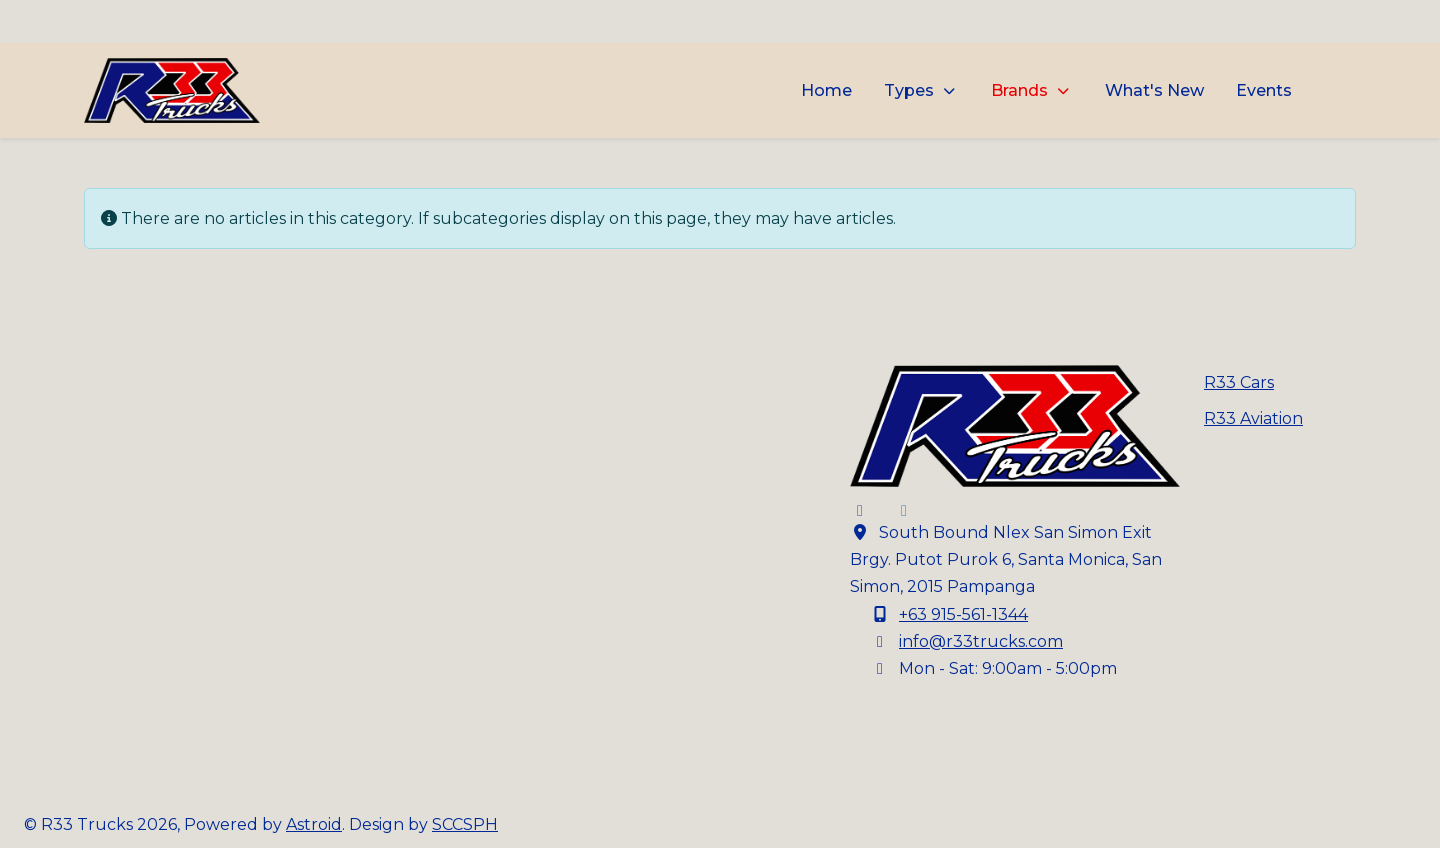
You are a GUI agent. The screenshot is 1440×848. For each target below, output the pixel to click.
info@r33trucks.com (981, 641)
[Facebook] (860, 510)
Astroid (314, 824)
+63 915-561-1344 (963, 614)
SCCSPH (465, 824)
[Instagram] (904, 510)
